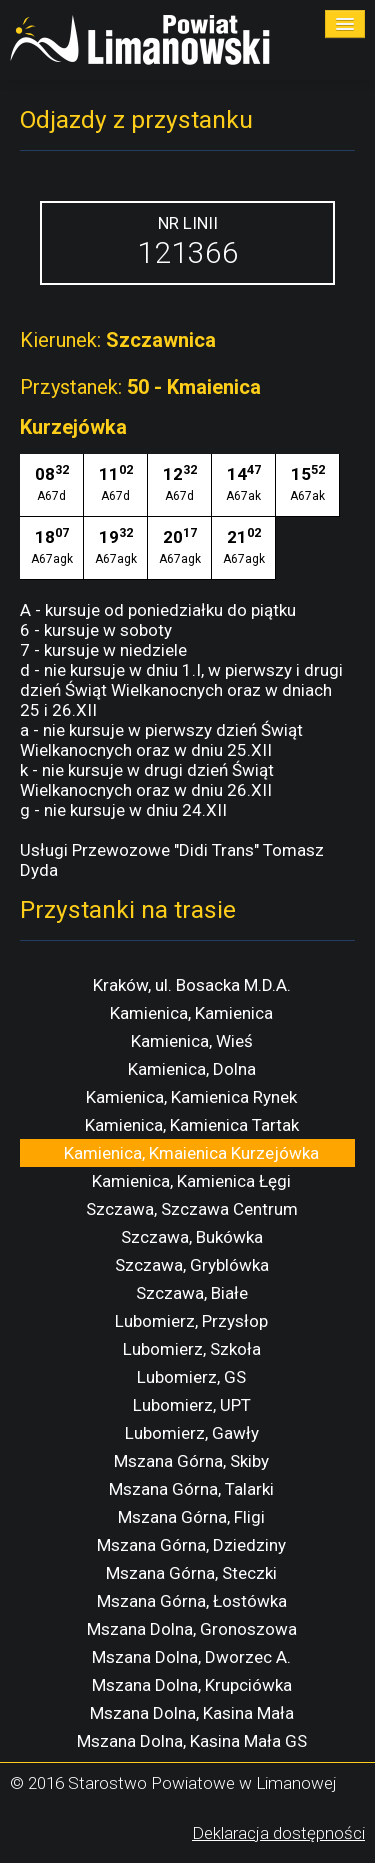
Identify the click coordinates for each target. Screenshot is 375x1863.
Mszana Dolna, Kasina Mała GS (192, 1741)
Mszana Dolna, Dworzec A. (191, 1657)
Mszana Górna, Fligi (191, 1517)
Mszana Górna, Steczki (191, 1573)
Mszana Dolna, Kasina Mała (192, 1713)
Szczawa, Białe (192, 1293)
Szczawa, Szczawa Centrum (192, 1209)
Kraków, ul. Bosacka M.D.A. (192, 985)
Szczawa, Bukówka (192, 1237)
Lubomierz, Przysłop (191, 1321)
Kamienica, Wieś (192, 1041)
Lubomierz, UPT (192, 1405)
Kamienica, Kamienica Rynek (191, 1097)
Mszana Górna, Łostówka (192, 1601)
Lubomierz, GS (191, 1377)
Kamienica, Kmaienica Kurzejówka (191, 1153)
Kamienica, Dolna (192, 1069)
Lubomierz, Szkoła (192, 1349)
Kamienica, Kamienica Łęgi (191, 1181)
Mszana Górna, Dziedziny (191, 1545)
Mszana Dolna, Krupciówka (192, 1685)
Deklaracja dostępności (278, 1833)
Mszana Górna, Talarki (191, 1489)
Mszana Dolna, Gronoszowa (192, 1629)
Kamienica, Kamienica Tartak (192, 1125)
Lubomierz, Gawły (192, 1433)
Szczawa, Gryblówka (192, 1265)
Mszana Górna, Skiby (191, 1461)
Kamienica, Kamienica (191, 1013)
